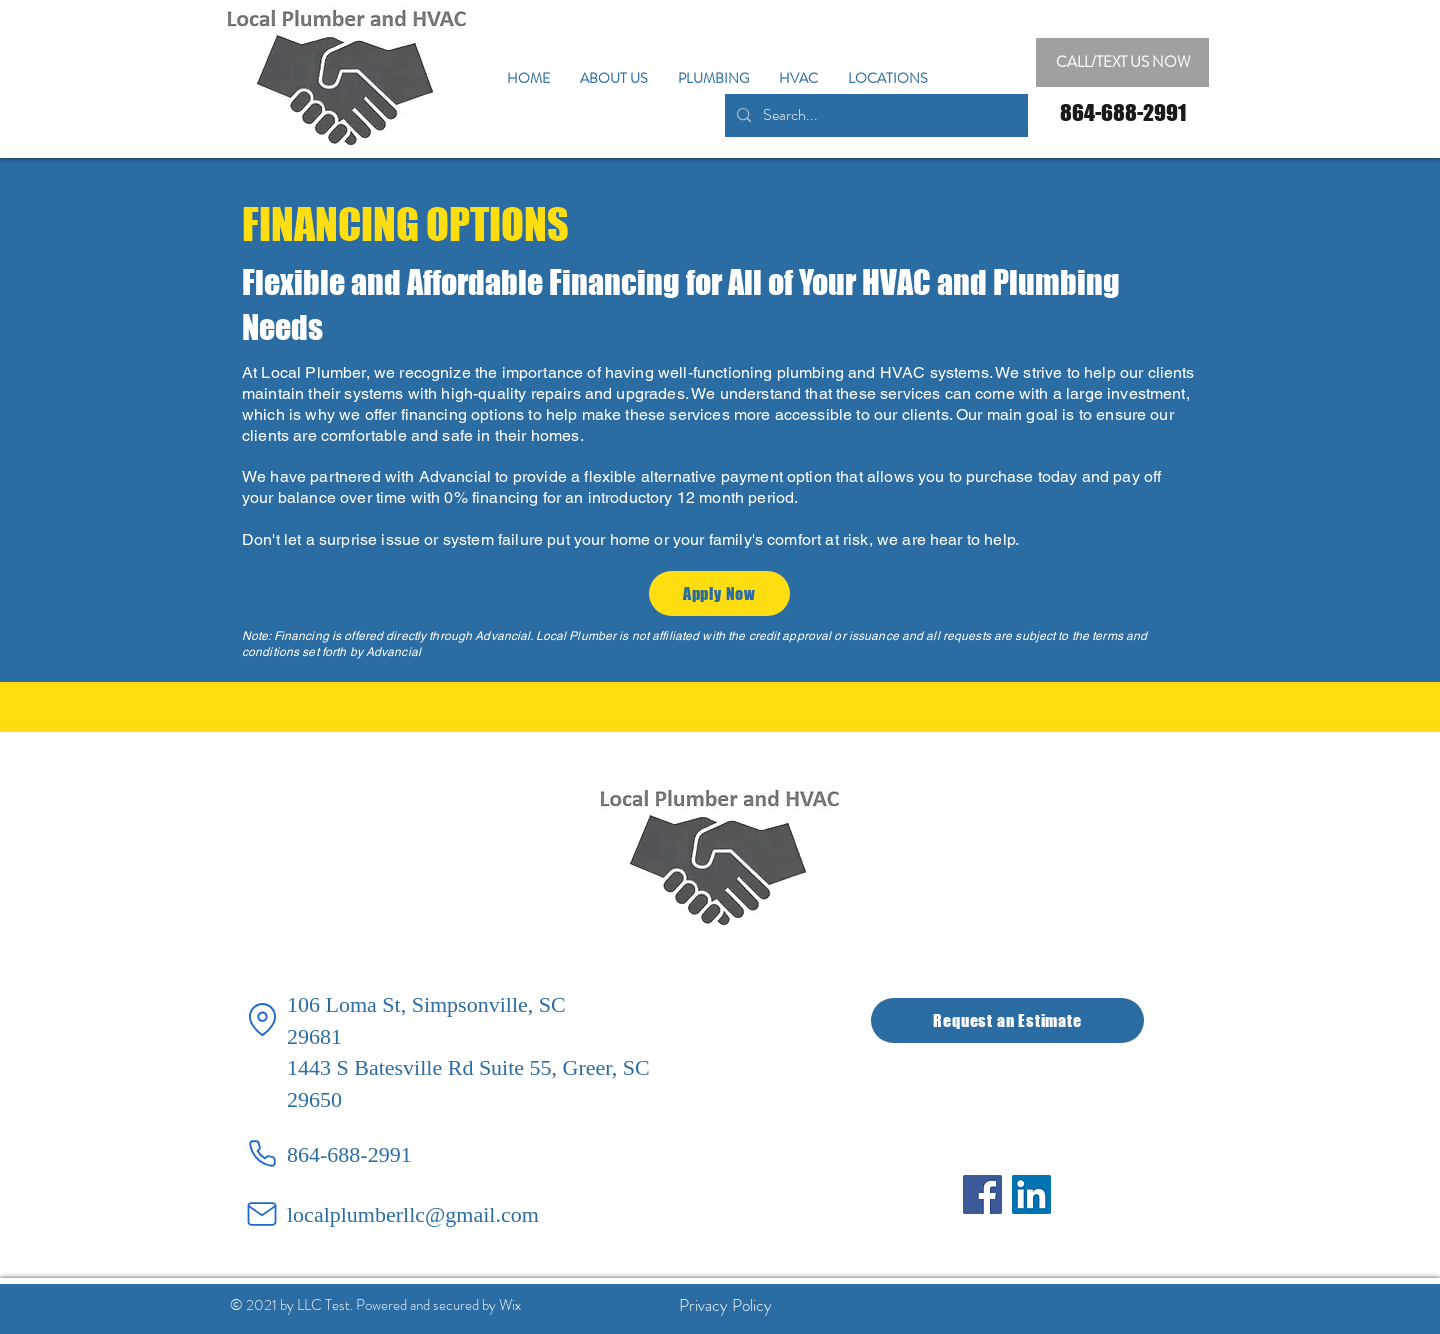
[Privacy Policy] (725, 1305)
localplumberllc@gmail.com (413, 1214)
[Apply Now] (719, 593)
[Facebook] (982, 1194)
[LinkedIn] (1031, 1194)
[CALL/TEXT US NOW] (1122, 62)
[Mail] (262, 1214)
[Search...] (874, 115)
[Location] (262, 1020)
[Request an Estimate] (1007, 1020)
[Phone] (262, 1154)
